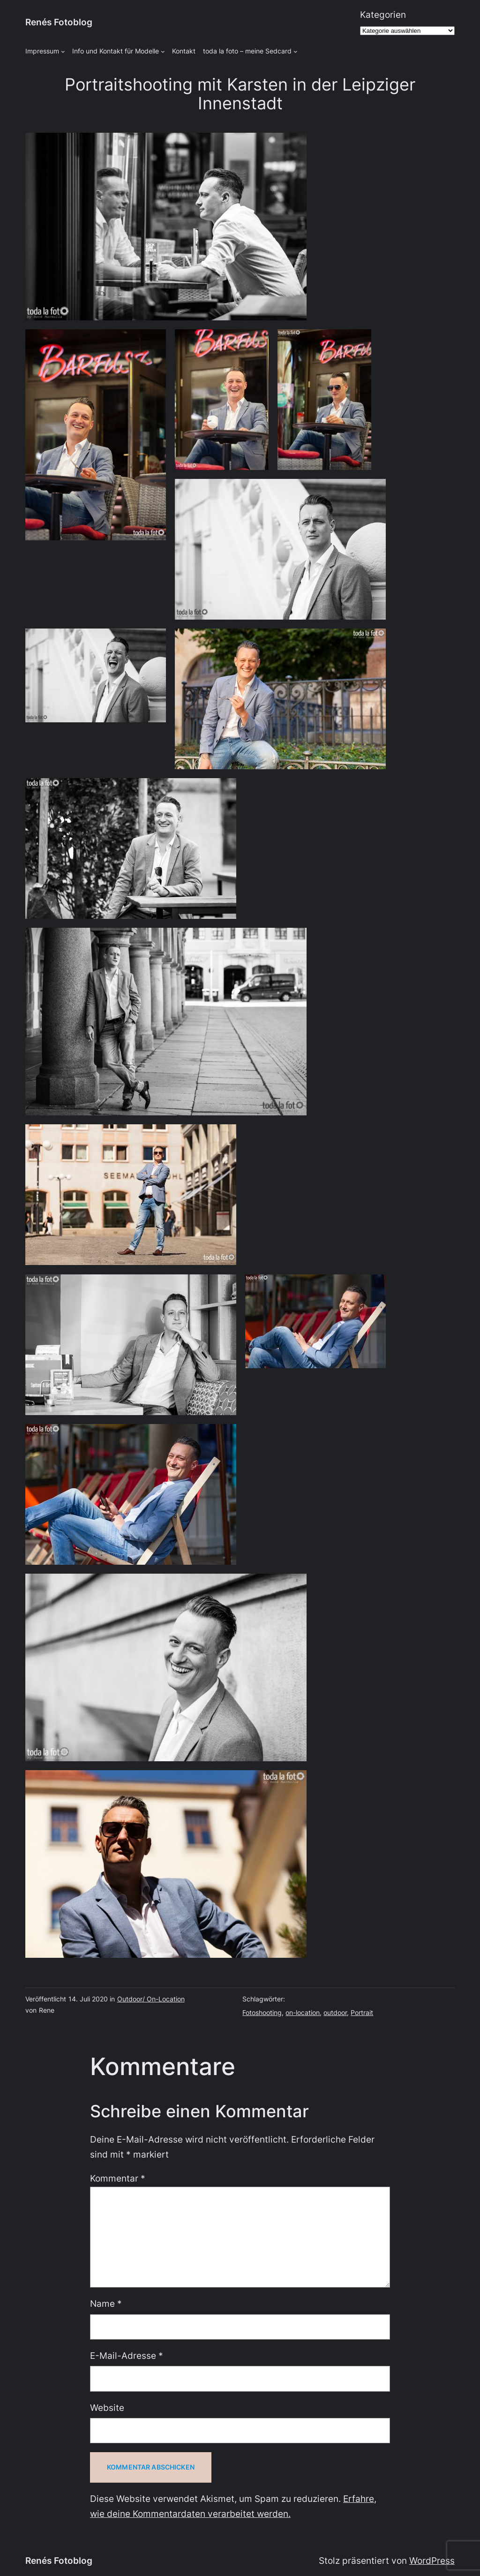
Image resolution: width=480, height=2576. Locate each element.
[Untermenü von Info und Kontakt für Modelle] (163, 51)
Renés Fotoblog (58, 22)
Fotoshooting (262, 2012)
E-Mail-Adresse (126, 2355)
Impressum (42, 51)
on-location (302, 2012)
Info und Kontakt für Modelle (115, 51)
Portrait (362, 2012)
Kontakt (183, 51)
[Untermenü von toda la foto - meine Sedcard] (295, 51)
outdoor (335, 2012)
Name (106, 2303)
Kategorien (383, 14)
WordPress (432, 2560)
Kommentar (117, 2178)
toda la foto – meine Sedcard (247, 51)
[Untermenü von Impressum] (63, 51)
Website (107, 2407)
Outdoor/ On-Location (151, 1999)
